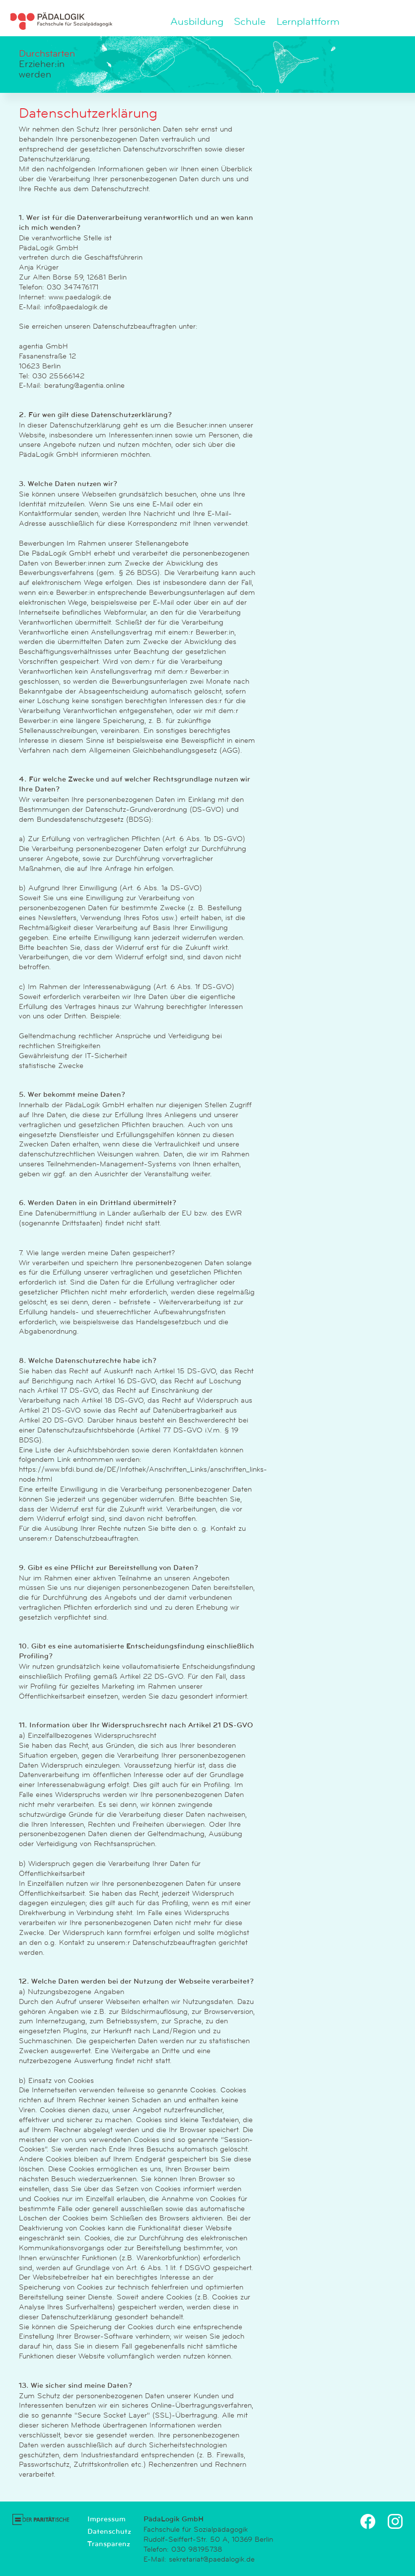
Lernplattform (308, 21)
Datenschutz (109, 2531)
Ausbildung (196, 21)
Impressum (106, 2518)
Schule (250, 21)
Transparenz (108, 2543)
